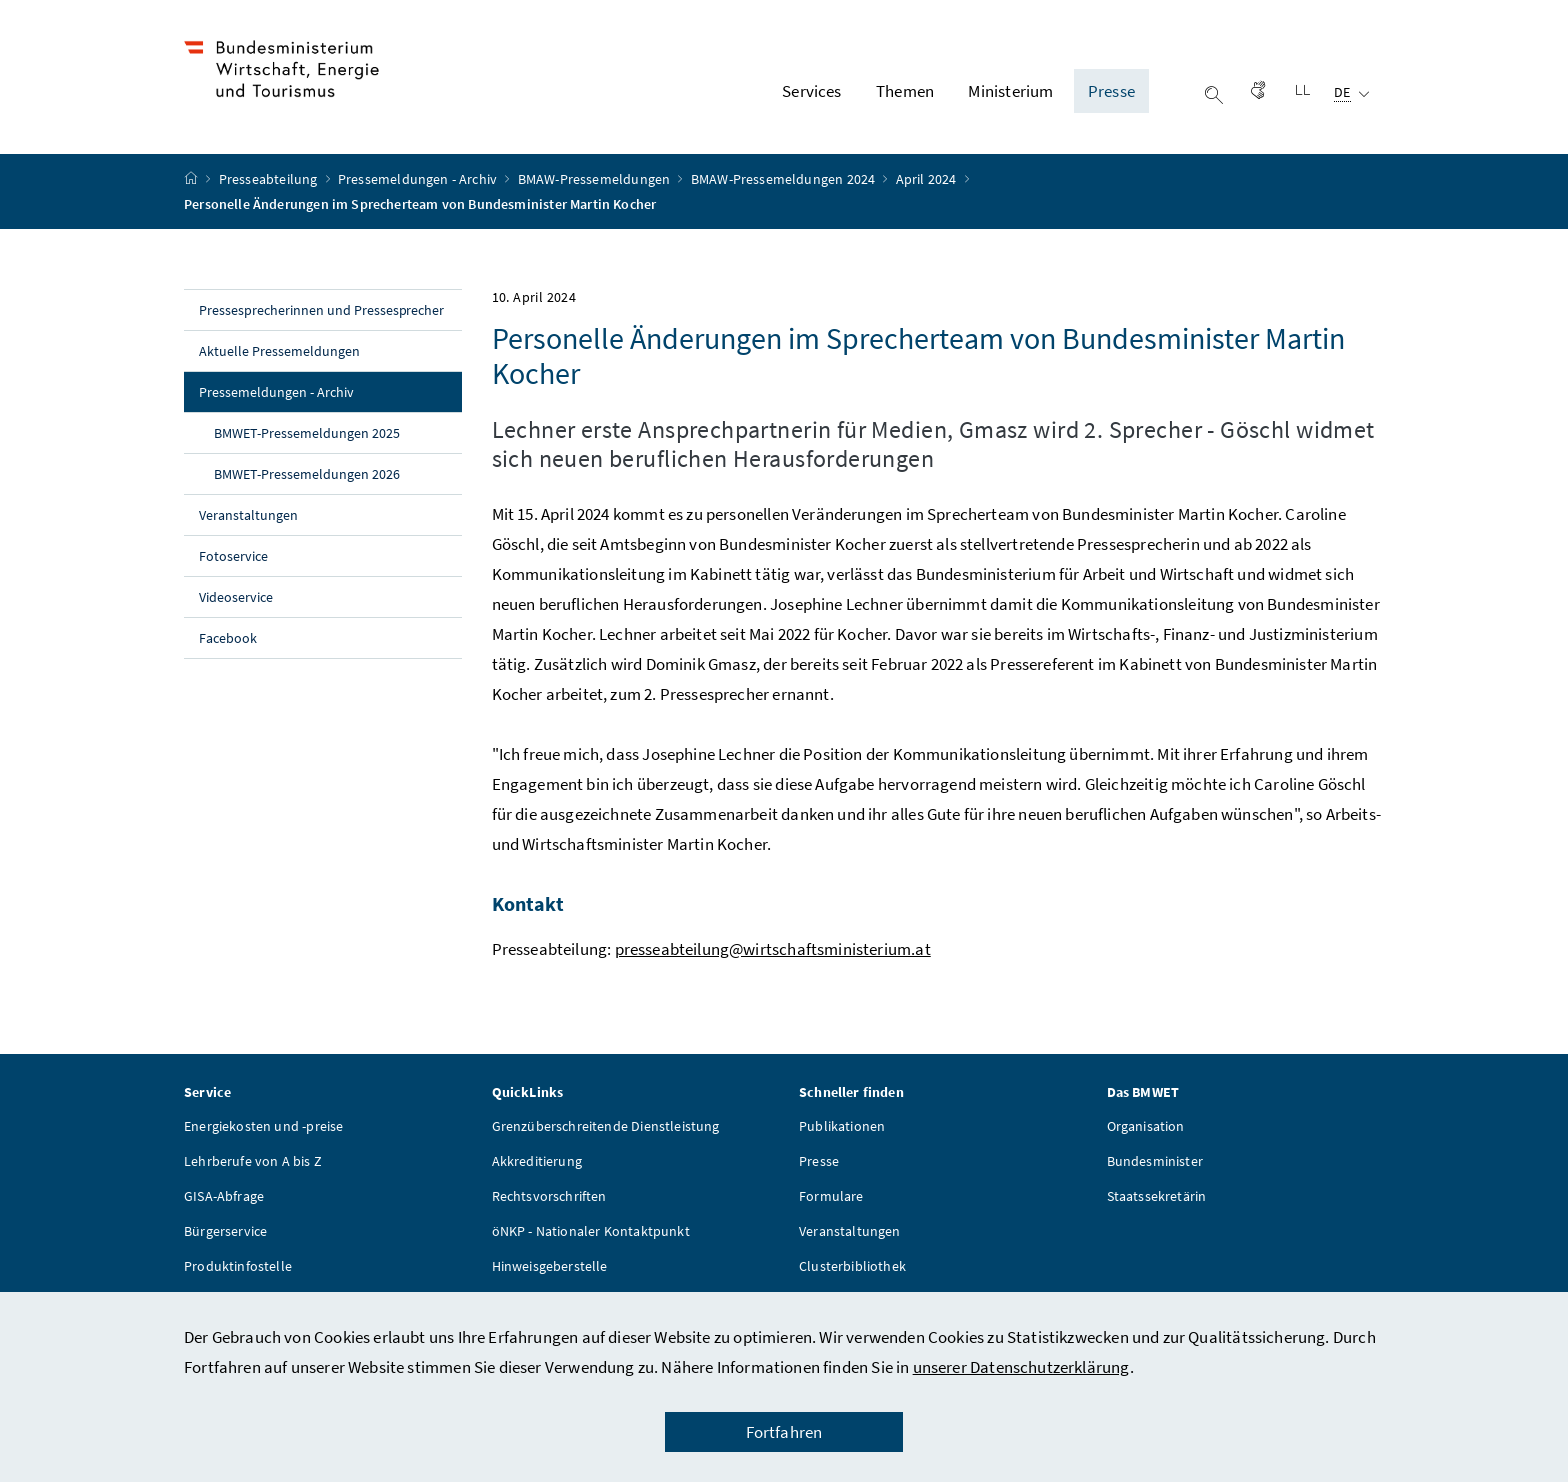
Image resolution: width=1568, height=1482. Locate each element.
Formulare (831, 1196)
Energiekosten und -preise (263, 1126)
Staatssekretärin (1157, 1196)
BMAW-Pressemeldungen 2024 (785, 180)
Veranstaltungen (248, 516)
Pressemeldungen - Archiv (419, 180)
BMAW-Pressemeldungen (596, 180)
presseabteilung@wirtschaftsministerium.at (773, 949)
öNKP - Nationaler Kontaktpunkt (591, 1231)
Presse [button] (1111, 91)
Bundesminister (1155, 1161)
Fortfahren (784, 1432)
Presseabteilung (270, 180)
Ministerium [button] (1010, 91)
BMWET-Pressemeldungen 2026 (307, 475)
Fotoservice (233, 557)
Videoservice (236, 598)
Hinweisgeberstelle (550, 1266)
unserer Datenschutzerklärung (1021, 1367)
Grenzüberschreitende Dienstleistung (606, 1126)
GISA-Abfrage (224, 1196)
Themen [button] (905, 91)
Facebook (228, 639)
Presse (819, 1161)
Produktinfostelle (238, 1266)
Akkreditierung (537, 1161)
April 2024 (928, 180)
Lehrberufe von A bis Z (253, 1161)
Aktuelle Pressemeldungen (279, 352)
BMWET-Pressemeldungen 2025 (307, 434)
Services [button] (811, 91)
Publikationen (842, 1126)
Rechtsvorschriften (549, 1196)
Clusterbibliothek (852, 1266)
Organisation (1146, 1126)
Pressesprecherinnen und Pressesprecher (321, 311)
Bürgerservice (225, 1231)
